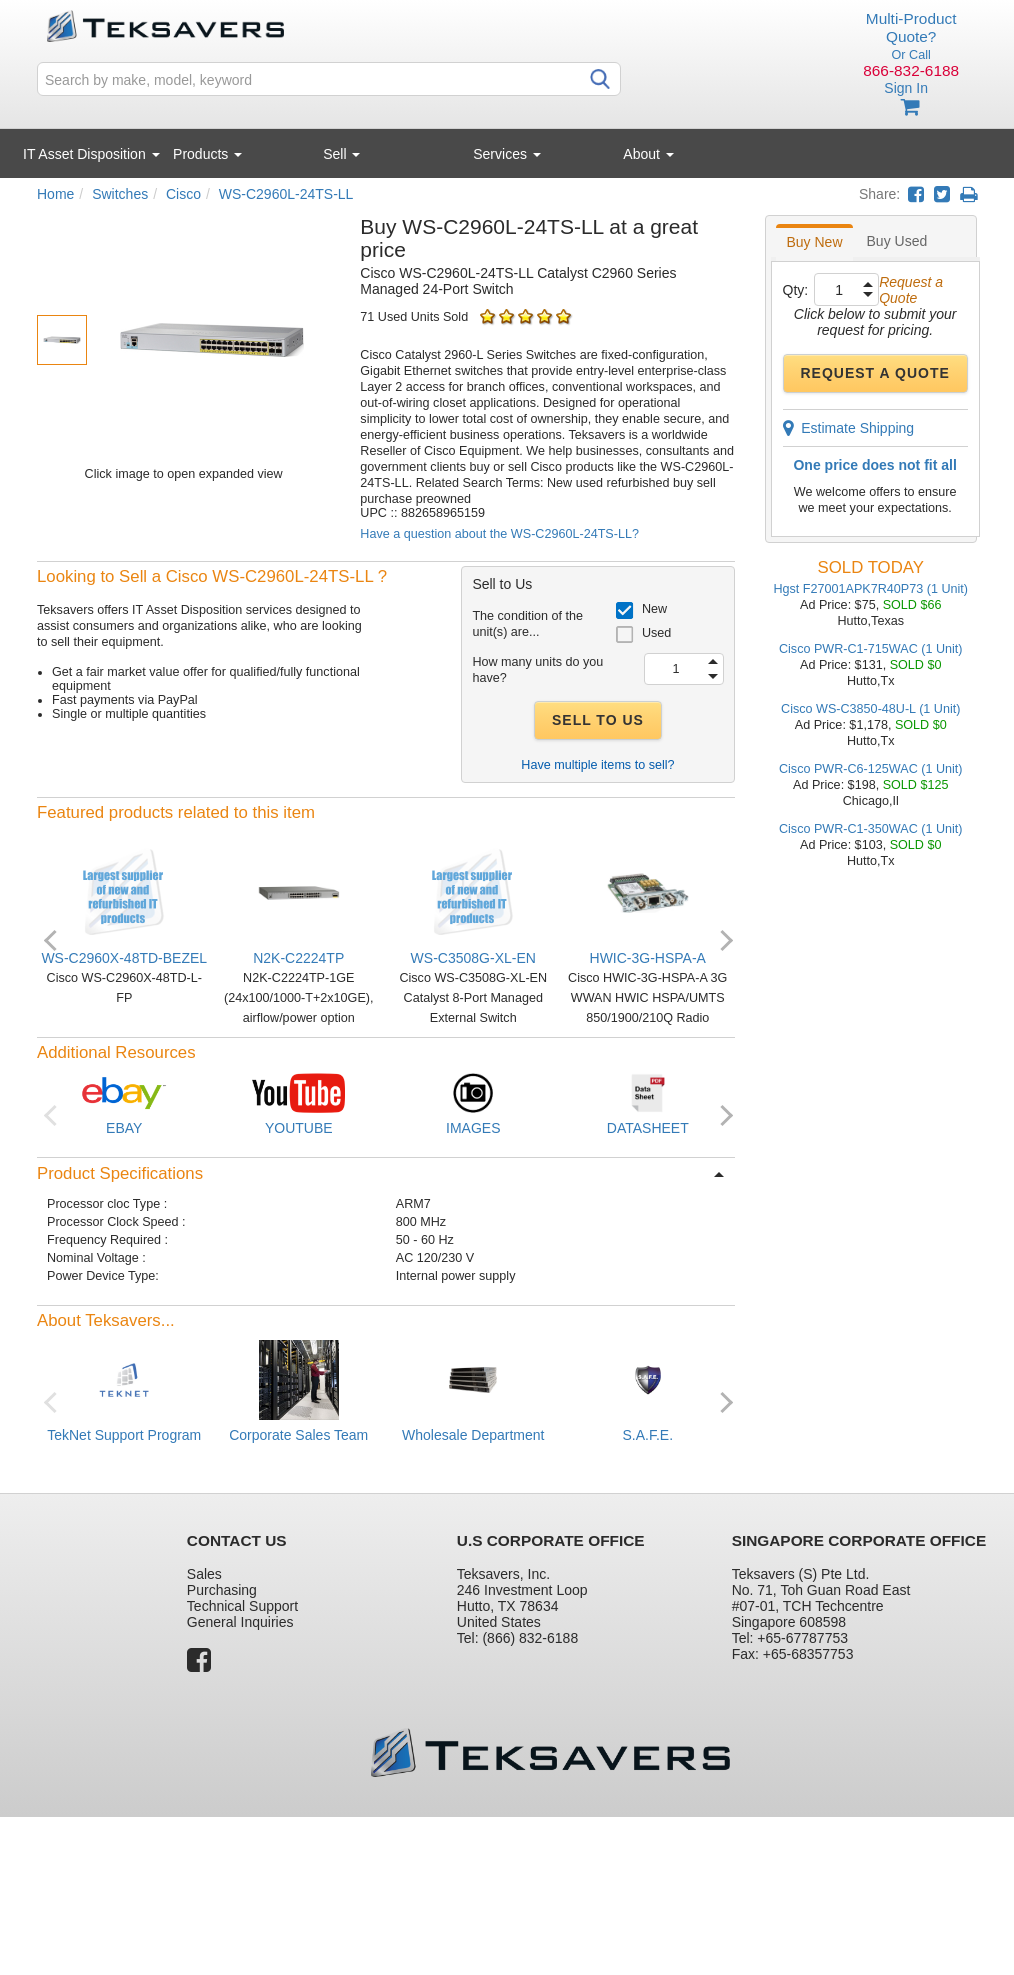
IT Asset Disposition (91, 154)
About (648, 154)
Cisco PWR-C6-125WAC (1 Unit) (871, 769)
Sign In (906, 88)
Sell (341, 154)
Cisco (183, 194)
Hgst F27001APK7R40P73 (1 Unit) (870, 589)
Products (207, 154)
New (654, 609)
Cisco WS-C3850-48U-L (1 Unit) (870, 709)
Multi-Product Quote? (911, 27)
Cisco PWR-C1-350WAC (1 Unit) (871, 829)
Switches (120, 194)
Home (55, 194)
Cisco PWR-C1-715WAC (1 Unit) (871, 649)
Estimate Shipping (849, 428)
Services (507, 154)
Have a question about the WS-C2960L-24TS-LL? (499, 534)
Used (656, 633)
